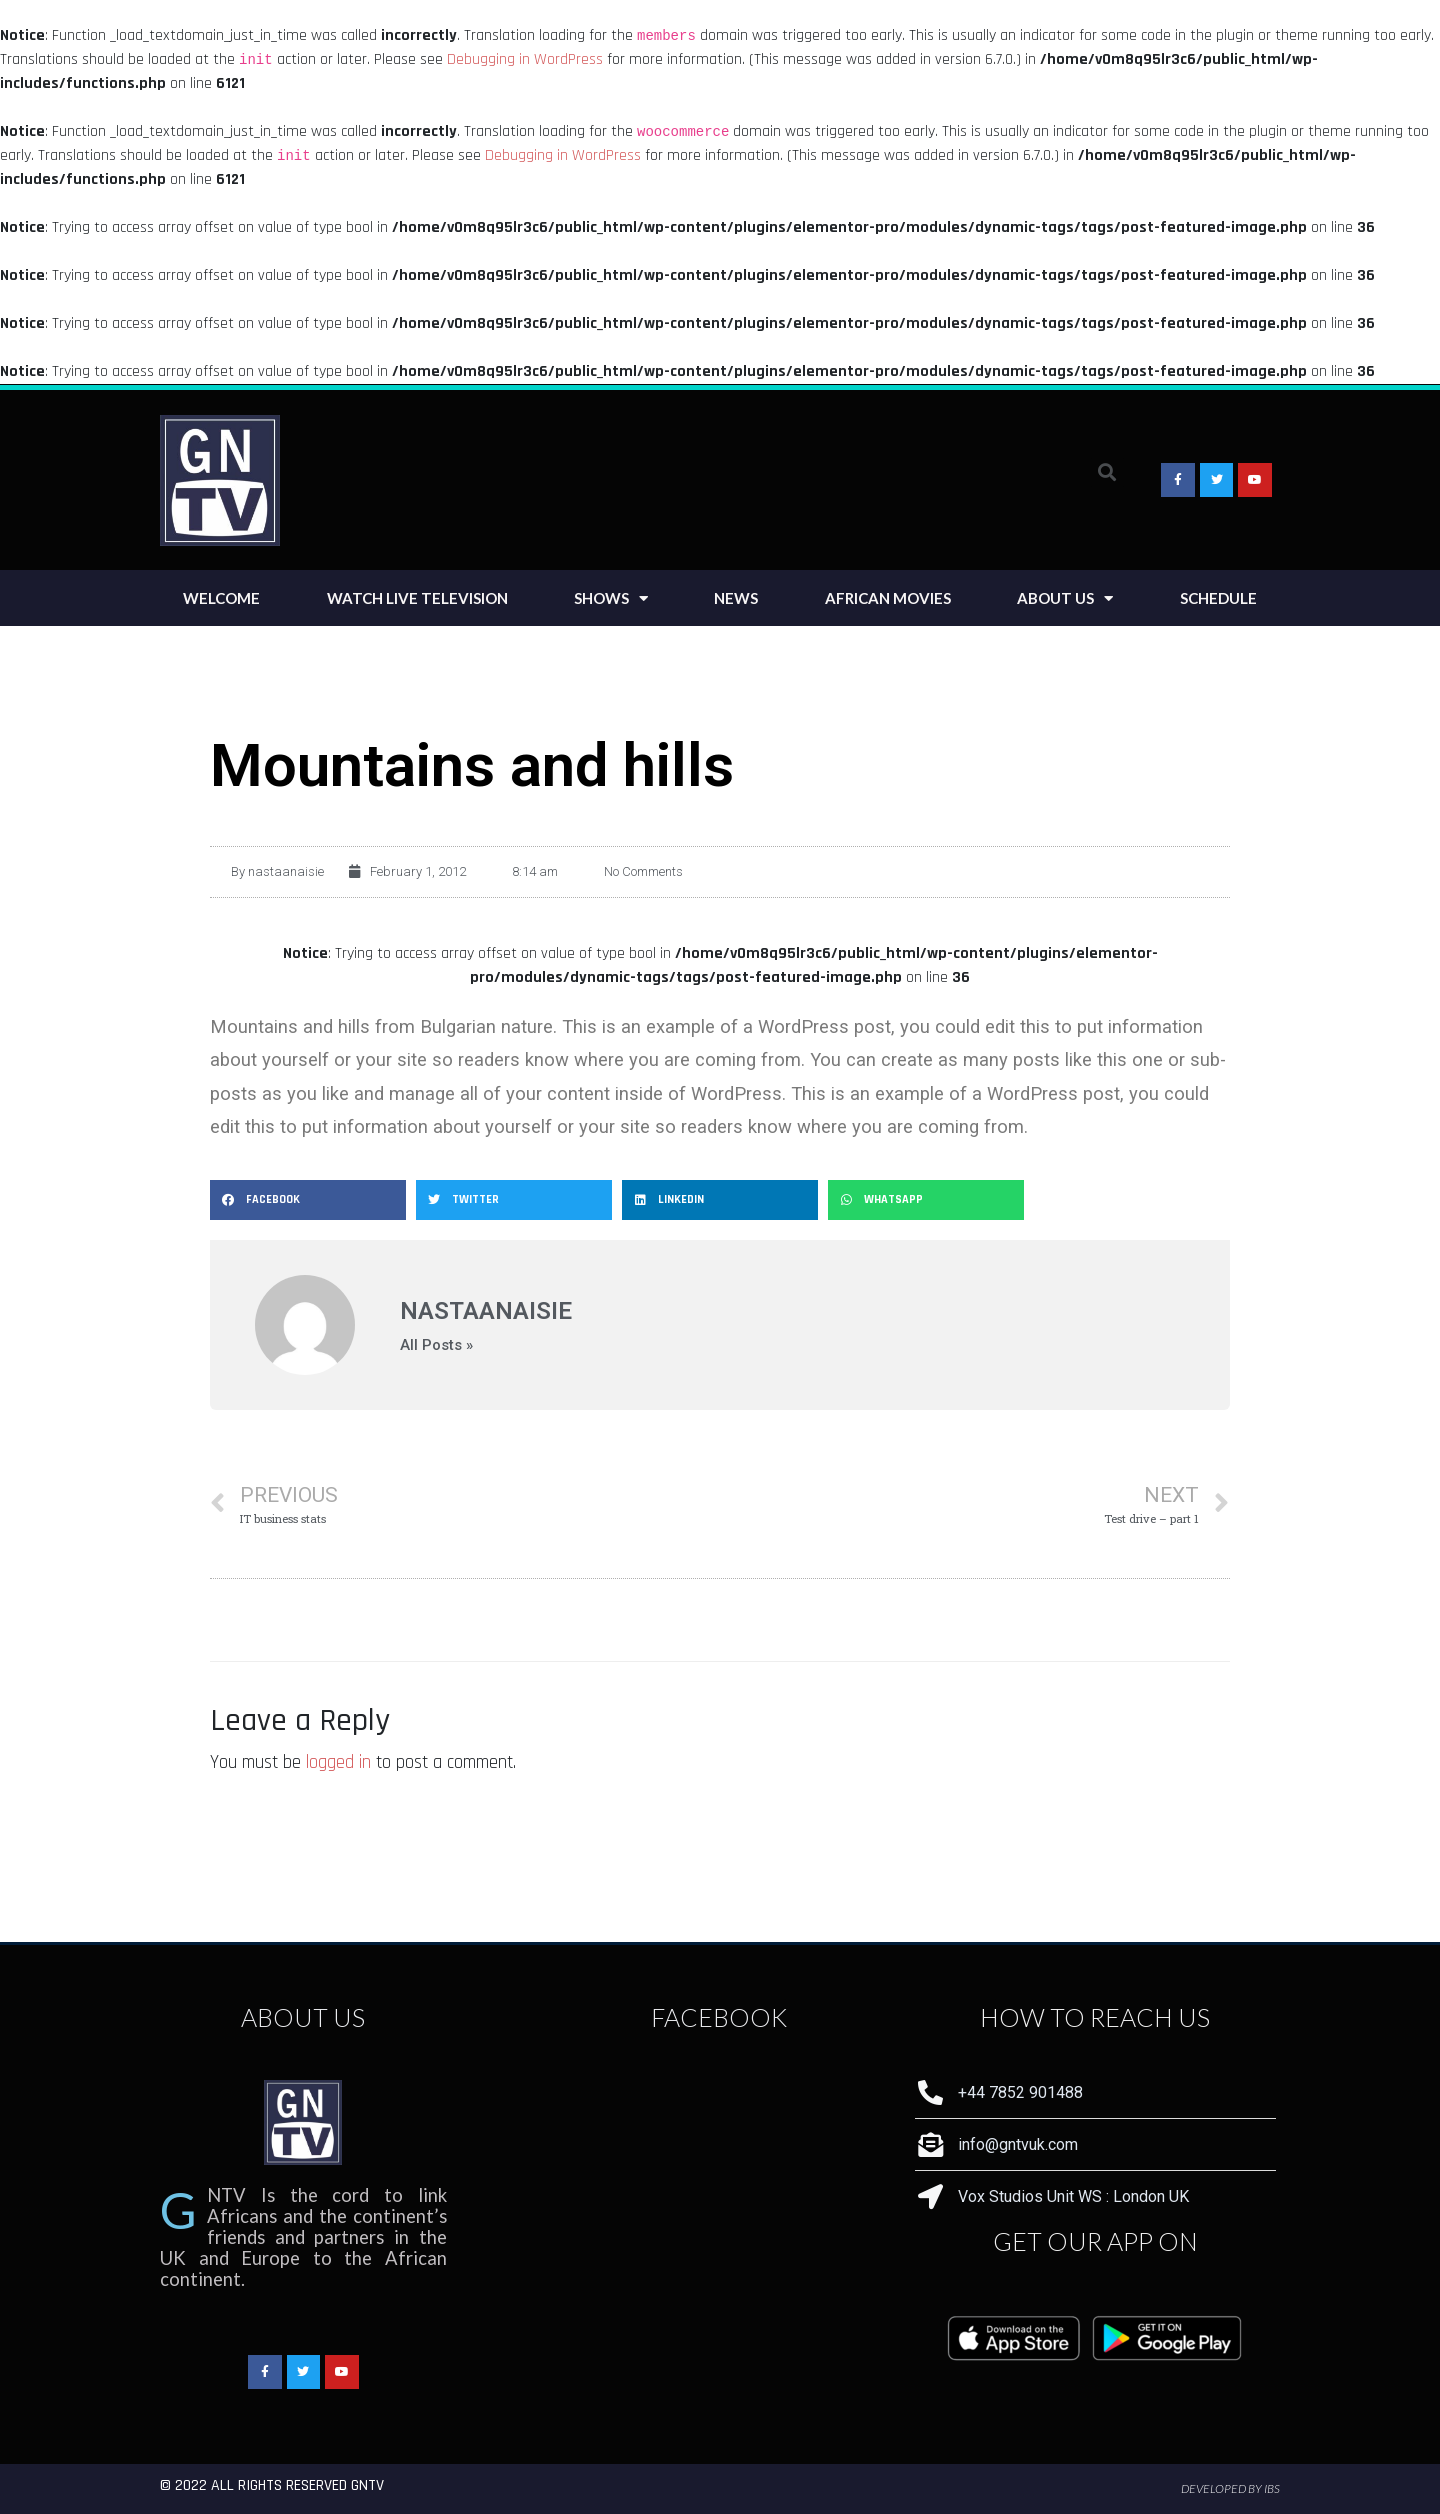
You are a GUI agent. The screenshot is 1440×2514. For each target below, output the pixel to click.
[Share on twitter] (514, 1200)
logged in (338, 1762)
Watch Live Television (417, 598)
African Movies (888, 598)
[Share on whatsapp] (926, 1200)
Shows (611, 598)
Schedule (1218, 598)
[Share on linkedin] (720, 1200)
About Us (1065, 598)
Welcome (221, 598)
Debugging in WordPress (525, 59)
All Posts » (436, 1345)
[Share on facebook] (308, 1200)
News (736, 598)
